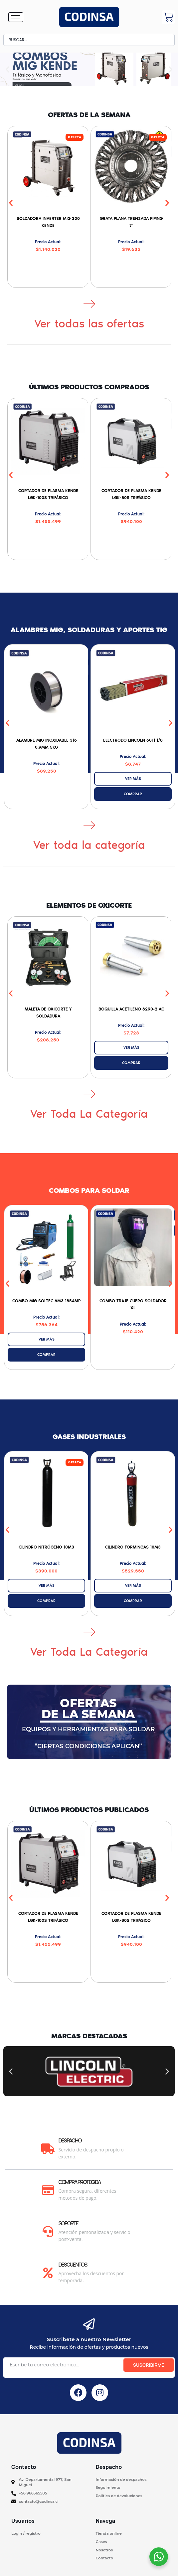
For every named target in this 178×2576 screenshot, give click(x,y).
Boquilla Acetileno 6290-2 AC (131, 1009)
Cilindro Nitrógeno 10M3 (46, 1547)
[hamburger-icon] (15, 17)
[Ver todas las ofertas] (89, 303)
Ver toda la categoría (89, 845)
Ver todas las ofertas (89, 323)
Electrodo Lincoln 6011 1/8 (133, 740)
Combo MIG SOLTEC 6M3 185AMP (46, 1300)
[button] (7, 69)
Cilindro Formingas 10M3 (133, 1547)
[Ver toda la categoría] (89, 825)
